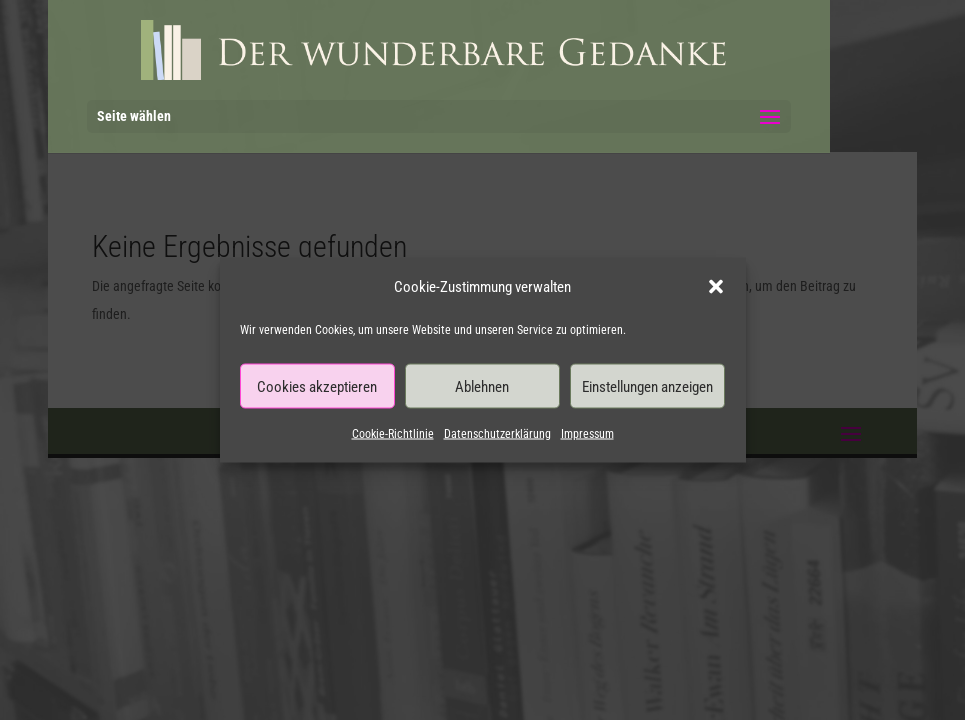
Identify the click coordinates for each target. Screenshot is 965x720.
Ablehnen (482, 386)
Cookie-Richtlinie (393, 434)
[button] (716, 287)
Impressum (587, 434)
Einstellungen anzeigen (647, 386)
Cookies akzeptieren (317, 386)
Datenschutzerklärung (497, 434)
